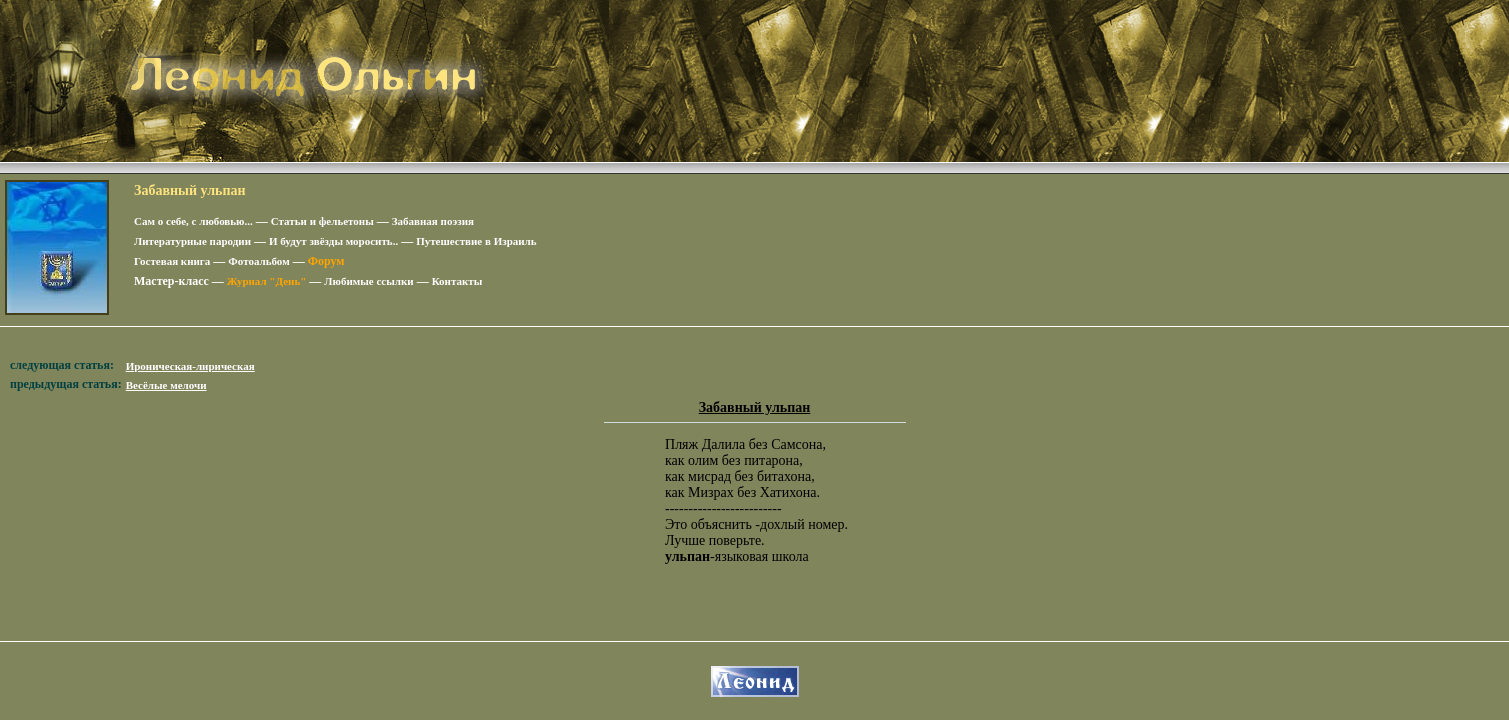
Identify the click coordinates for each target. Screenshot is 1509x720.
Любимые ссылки (368, 281)
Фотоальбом (258, 261)
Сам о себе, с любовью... (193, 221)
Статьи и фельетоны (322, 221)
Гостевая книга (172, 261)
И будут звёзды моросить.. (333, 241)
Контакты (457, 281)
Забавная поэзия (433, 221)
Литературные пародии (192, 241)
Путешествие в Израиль (476, 241)
